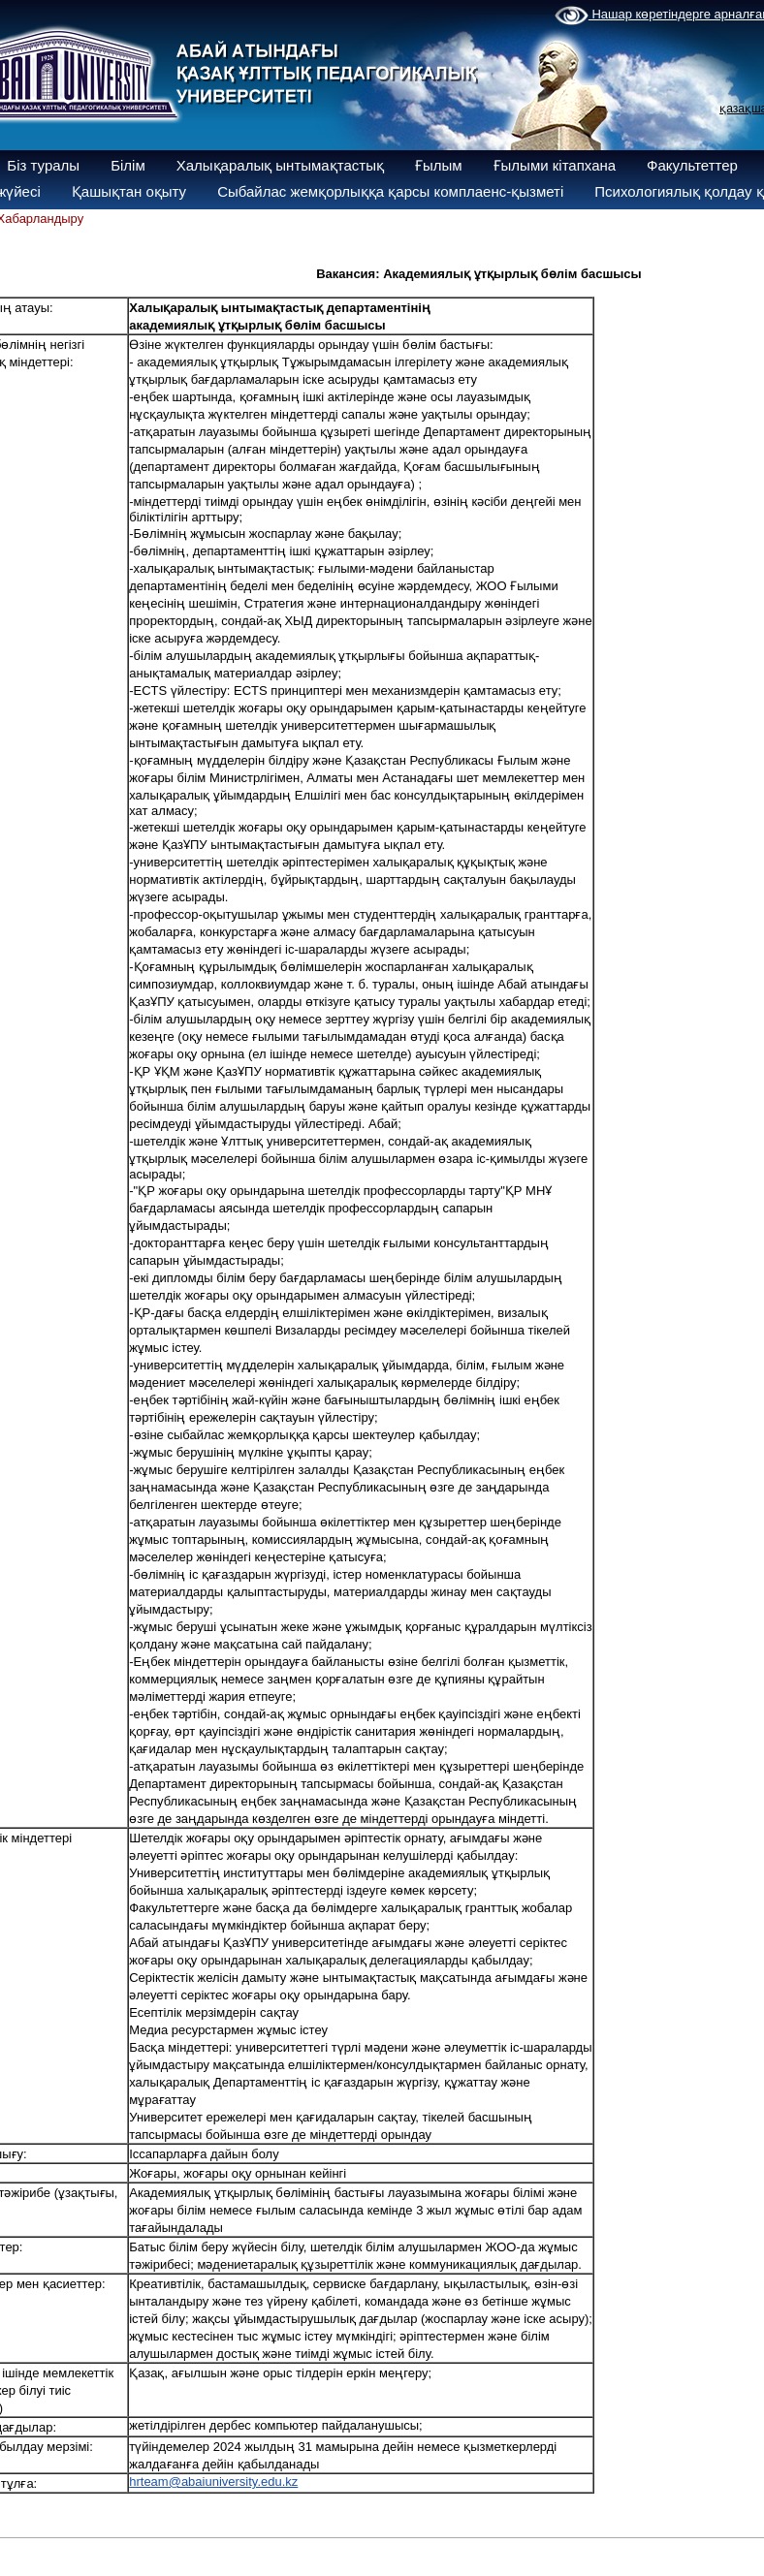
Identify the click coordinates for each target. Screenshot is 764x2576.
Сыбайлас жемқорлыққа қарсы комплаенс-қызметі (390, 191)
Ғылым (438, 165)
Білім (128, 165)
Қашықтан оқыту (129, 191)
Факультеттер (692, 165)
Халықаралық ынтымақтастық (280, 165)
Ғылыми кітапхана (555, 165)
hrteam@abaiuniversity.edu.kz (213, 2481)
